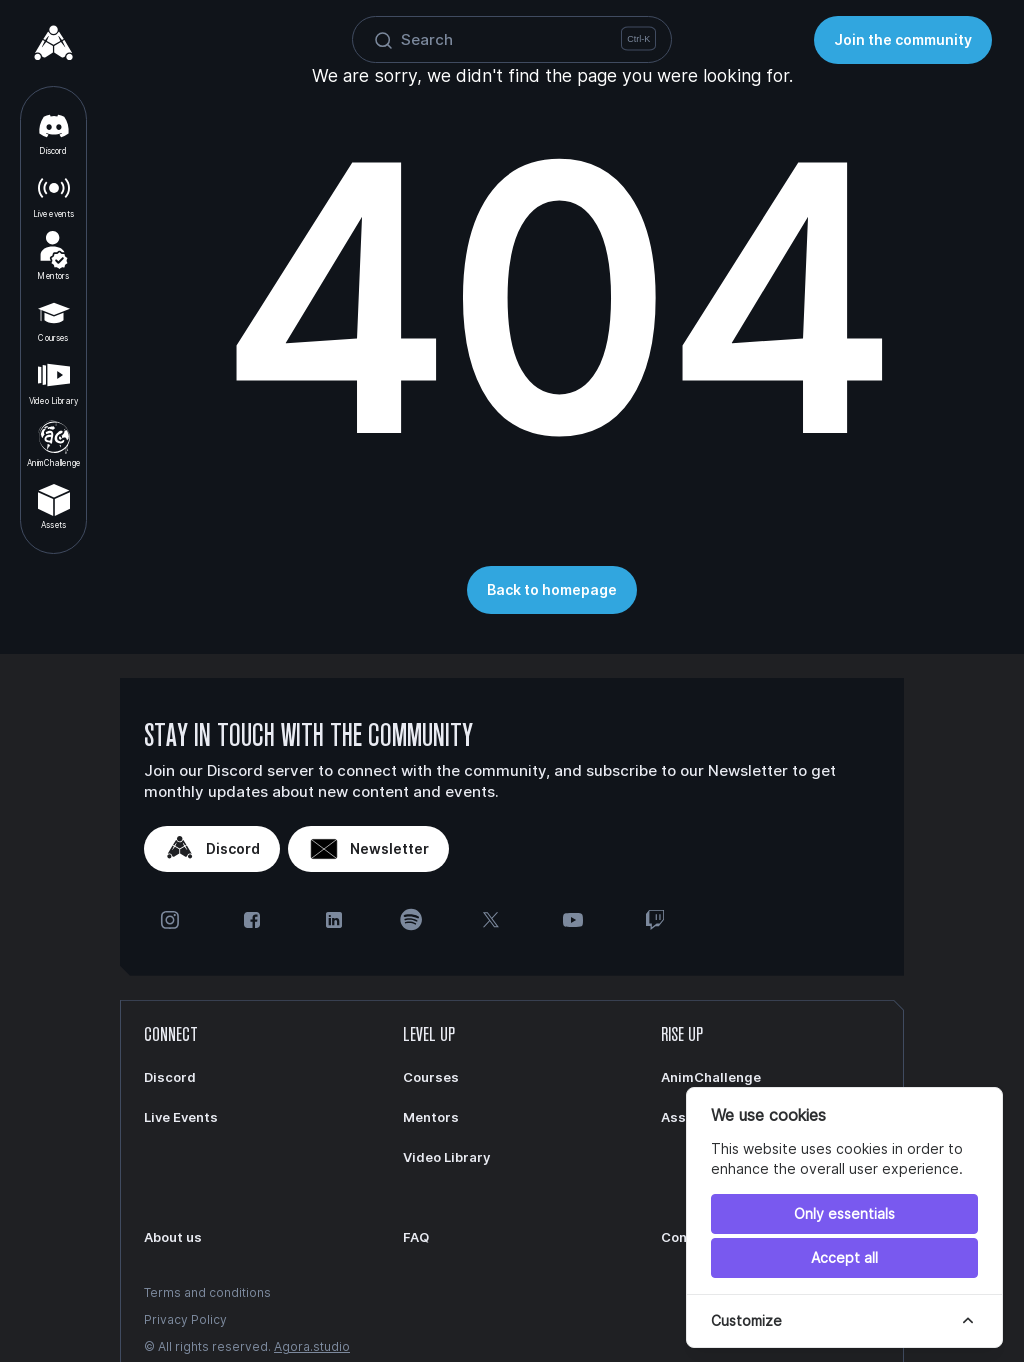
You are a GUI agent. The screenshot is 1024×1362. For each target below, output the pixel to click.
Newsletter (368, 849)
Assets (54, 506)
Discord (54, 132)
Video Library (53, 381)
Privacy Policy (185, 1319)
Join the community (903, 39)
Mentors (53, 256)
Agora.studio (312, 1346)
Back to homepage (552, 589)
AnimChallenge (53, 443)
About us (173, 1237)
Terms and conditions (207, 1292)
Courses (54, 319)
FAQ (416, 1237)
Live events (54, 194)
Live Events (181, 1117)
